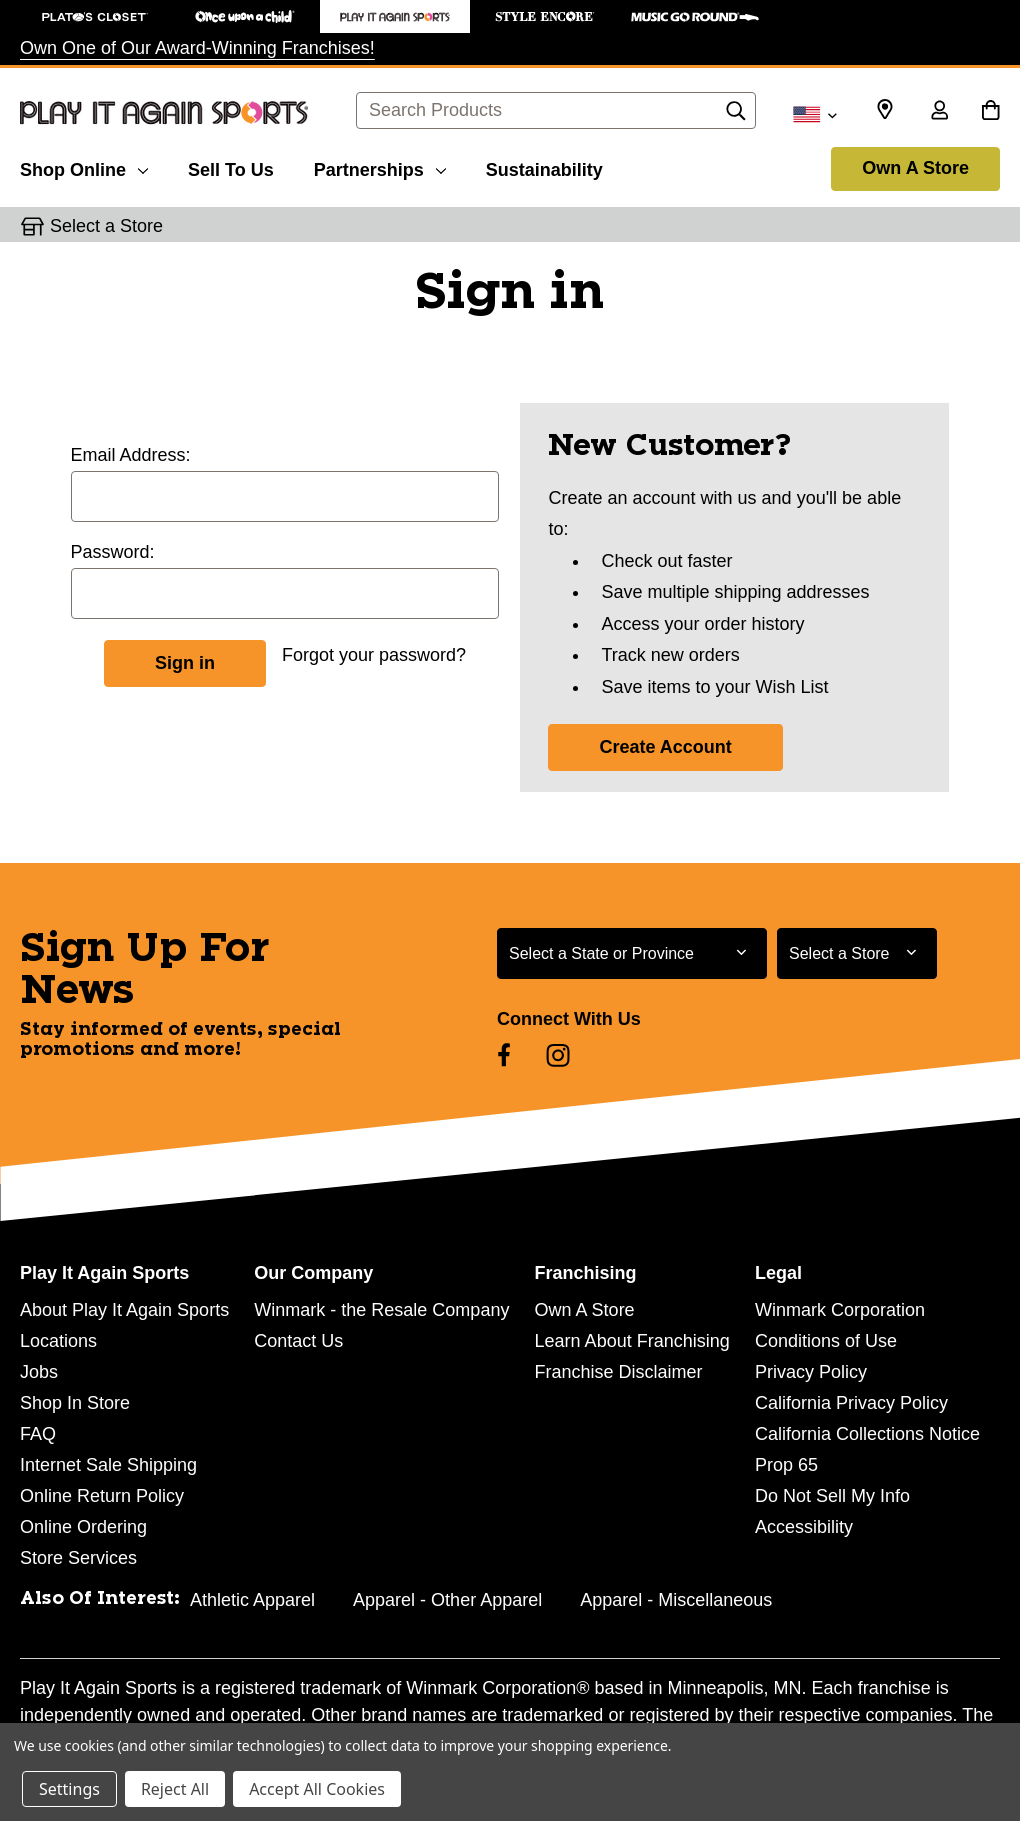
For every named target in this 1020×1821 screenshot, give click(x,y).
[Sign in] (939, 112)
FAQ (38, 1434)
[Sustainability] (544, 167)
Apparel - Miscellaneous (676, 1600)
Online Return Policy (102, 1496)
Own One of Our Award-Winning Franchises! (197, 48)
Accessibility (804, 1527)
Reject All (175, 1789)
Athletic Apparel (252, 1600)
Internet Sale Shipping (108, 1465)
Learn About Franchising (632, 1341)
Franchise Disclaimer (619, 1372)
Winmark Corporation (840, 1310)
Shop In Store (75, 1403)
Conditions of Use (826, 1341)
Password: (113, 552)
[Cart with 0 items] (990, 112)
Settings (69, 1789)
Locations (58, 1341)
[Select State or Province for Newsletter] (632, 953)
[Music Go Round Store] (695, 16)
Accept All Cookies (317, 1789)
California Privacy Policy (851, 1403)
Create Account (665, 747)
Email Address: (131, 455)
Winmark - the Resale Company (381, 1310)
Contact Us (298, 1341)
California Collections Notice (867, 1434)
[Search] (736, 116)
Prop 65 (786, 1465)
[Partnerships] (380, 167)
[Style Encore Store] (545, 16)
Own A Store (915, 168)
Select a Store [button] (106, 226)
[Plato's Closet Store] (95, 16)
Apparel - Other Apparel (447, 1600)
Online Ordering (83, 1527)
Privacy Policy (811, 1372)
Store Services (78, 1558)
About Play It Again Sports (124, 1310)
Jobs (39, 1372)
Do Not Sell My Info (832, 1496)
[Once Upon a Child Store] (245, 16)
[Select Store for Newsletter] (857, 953)
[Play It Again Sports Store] (395, 16)
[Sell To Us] (231, 167)
